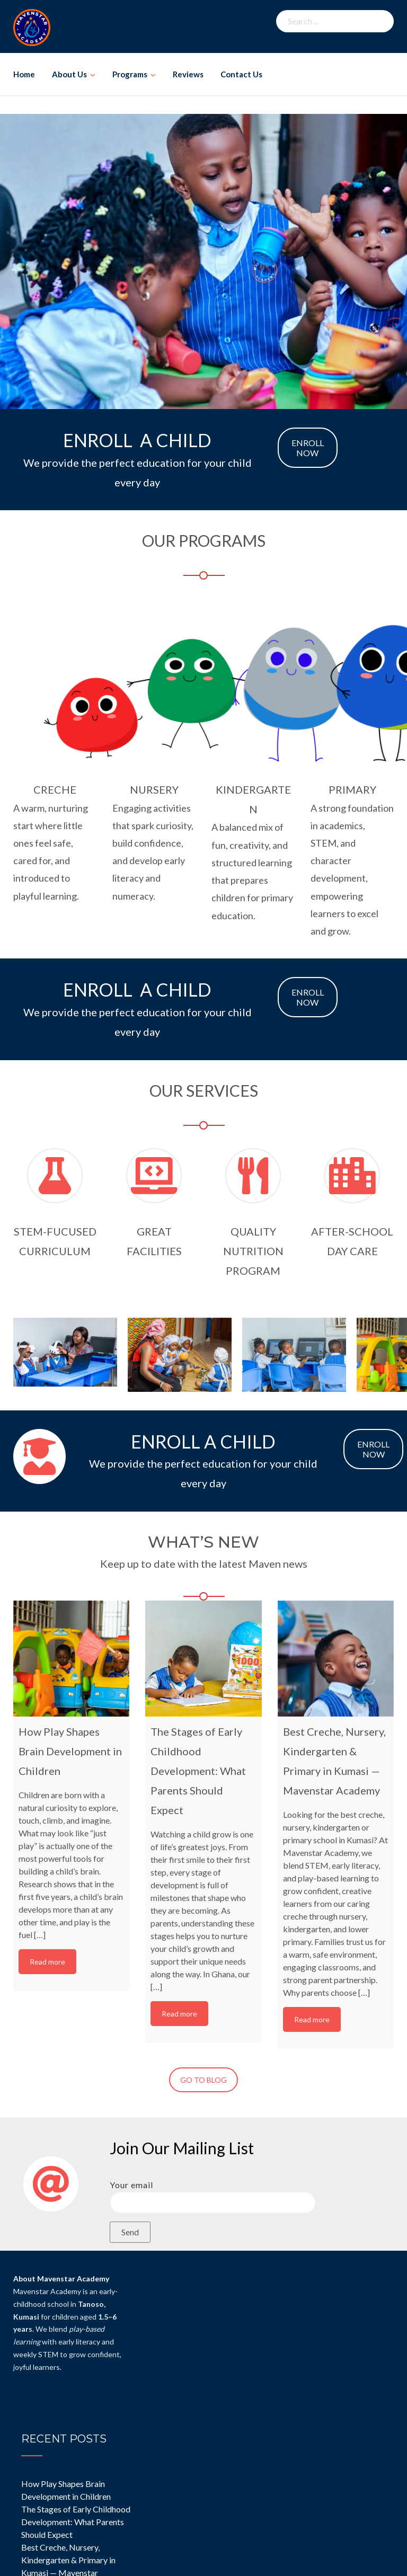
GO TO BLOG (203, 2079)
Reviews (188, 74)
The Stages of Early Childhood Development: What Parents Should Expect (75, 2521)
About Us (69, 74)
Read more (47, 1961)
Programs (129, 74)
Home (24, 74)
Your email (213, 2193)
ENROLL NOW (307, 448)
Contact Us (241, 74)
